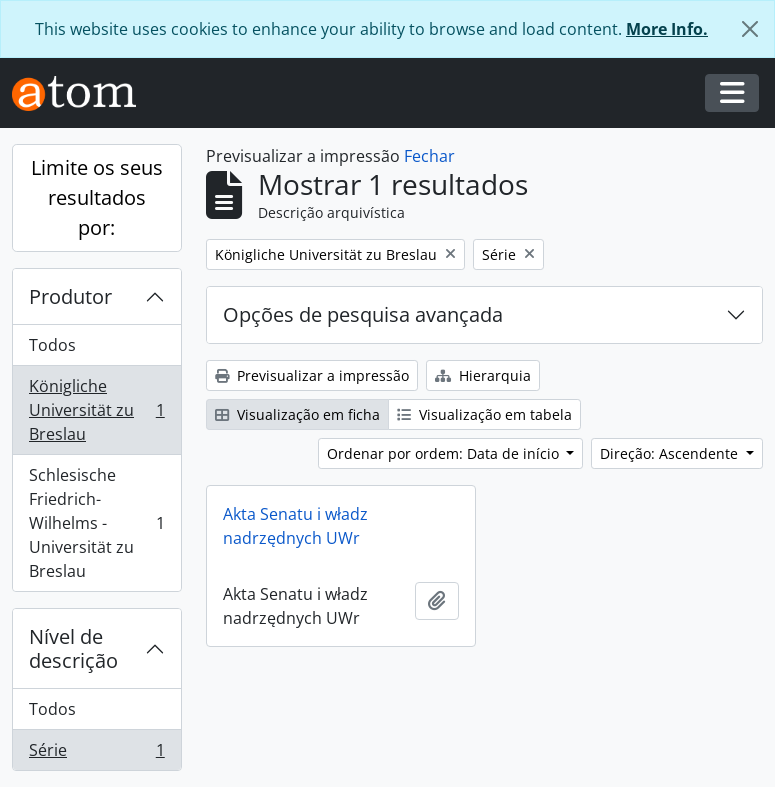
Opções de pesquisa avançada (363, 314)
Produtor (70, 296)
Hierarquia (483, 375)
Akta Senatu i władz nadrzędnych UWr (295, 526)
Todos (52, 345)
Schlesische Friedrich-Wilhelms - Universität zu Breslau (96, 523)
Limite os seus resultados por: (97, 197)
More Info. (667, 29)
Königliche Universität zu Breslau (96, 410)
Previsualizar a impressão (312, 375)
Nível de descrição (73, 648)
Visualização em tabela (484, 414)
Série (96, 754)
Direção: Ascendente (671, 453)
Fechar (429, 156)
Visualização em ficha (297, 414)
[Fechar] (750, 29)
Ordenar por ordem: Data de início (445, 453)
